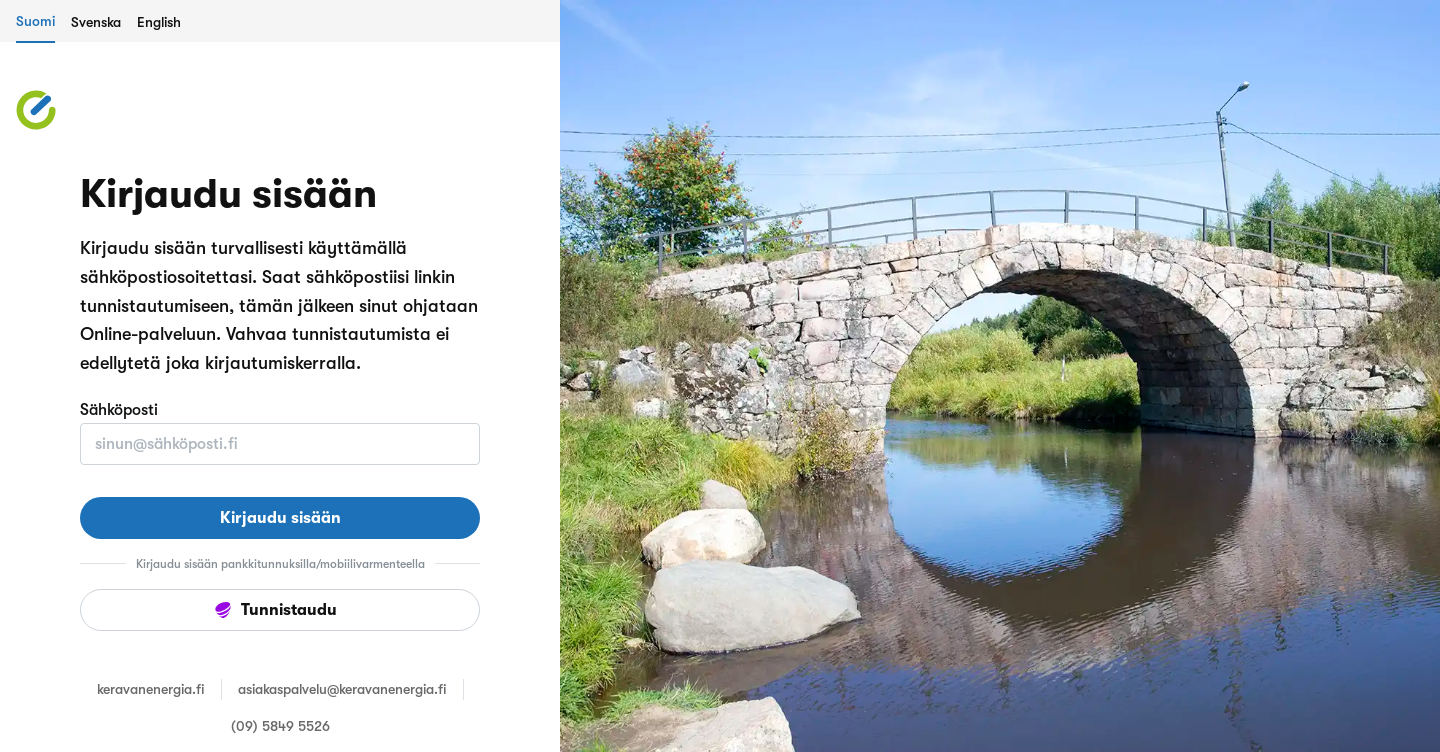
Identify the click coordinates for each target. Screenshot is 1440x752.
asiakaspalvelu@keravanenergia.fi (342, 689)
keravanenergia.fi (151, 689)
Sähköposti (119, 410)
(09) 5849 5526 (280, 726)
